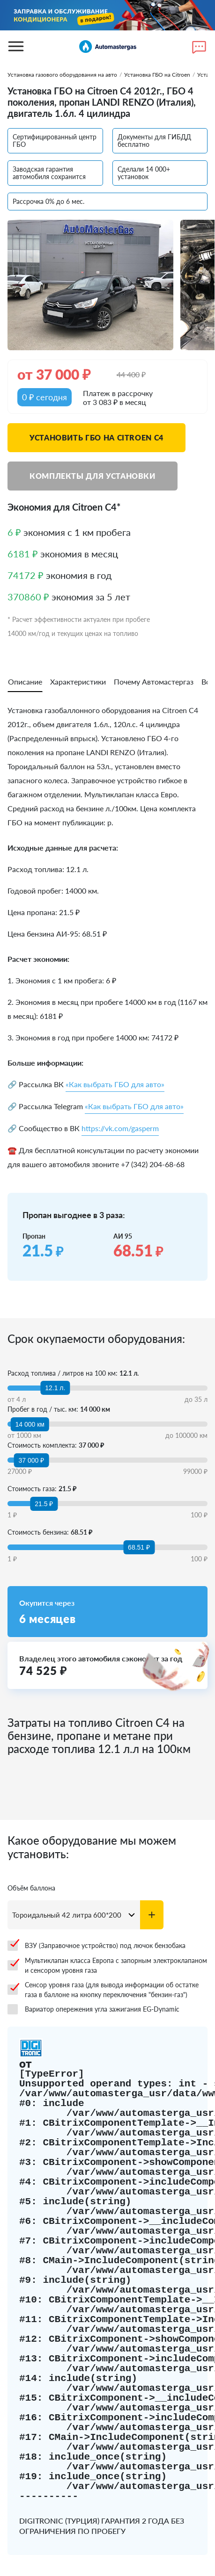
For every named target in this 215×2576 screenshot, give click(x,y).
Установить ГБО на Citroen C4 (96, 437)
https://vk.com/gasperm (120, 1128)
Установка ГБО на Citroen (157, 74)
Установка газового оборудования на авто (62, 74)
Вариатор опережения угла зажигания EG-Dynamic (93, 2009)
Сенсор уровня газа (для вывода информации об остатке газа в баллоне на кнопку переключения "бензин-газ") (103, 1990)
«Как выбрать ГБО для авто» (115, 1084)
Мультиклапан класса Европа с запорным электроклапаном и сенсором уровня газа (107, 1965)
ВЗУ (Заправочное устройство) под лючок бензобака (96, 1946)
